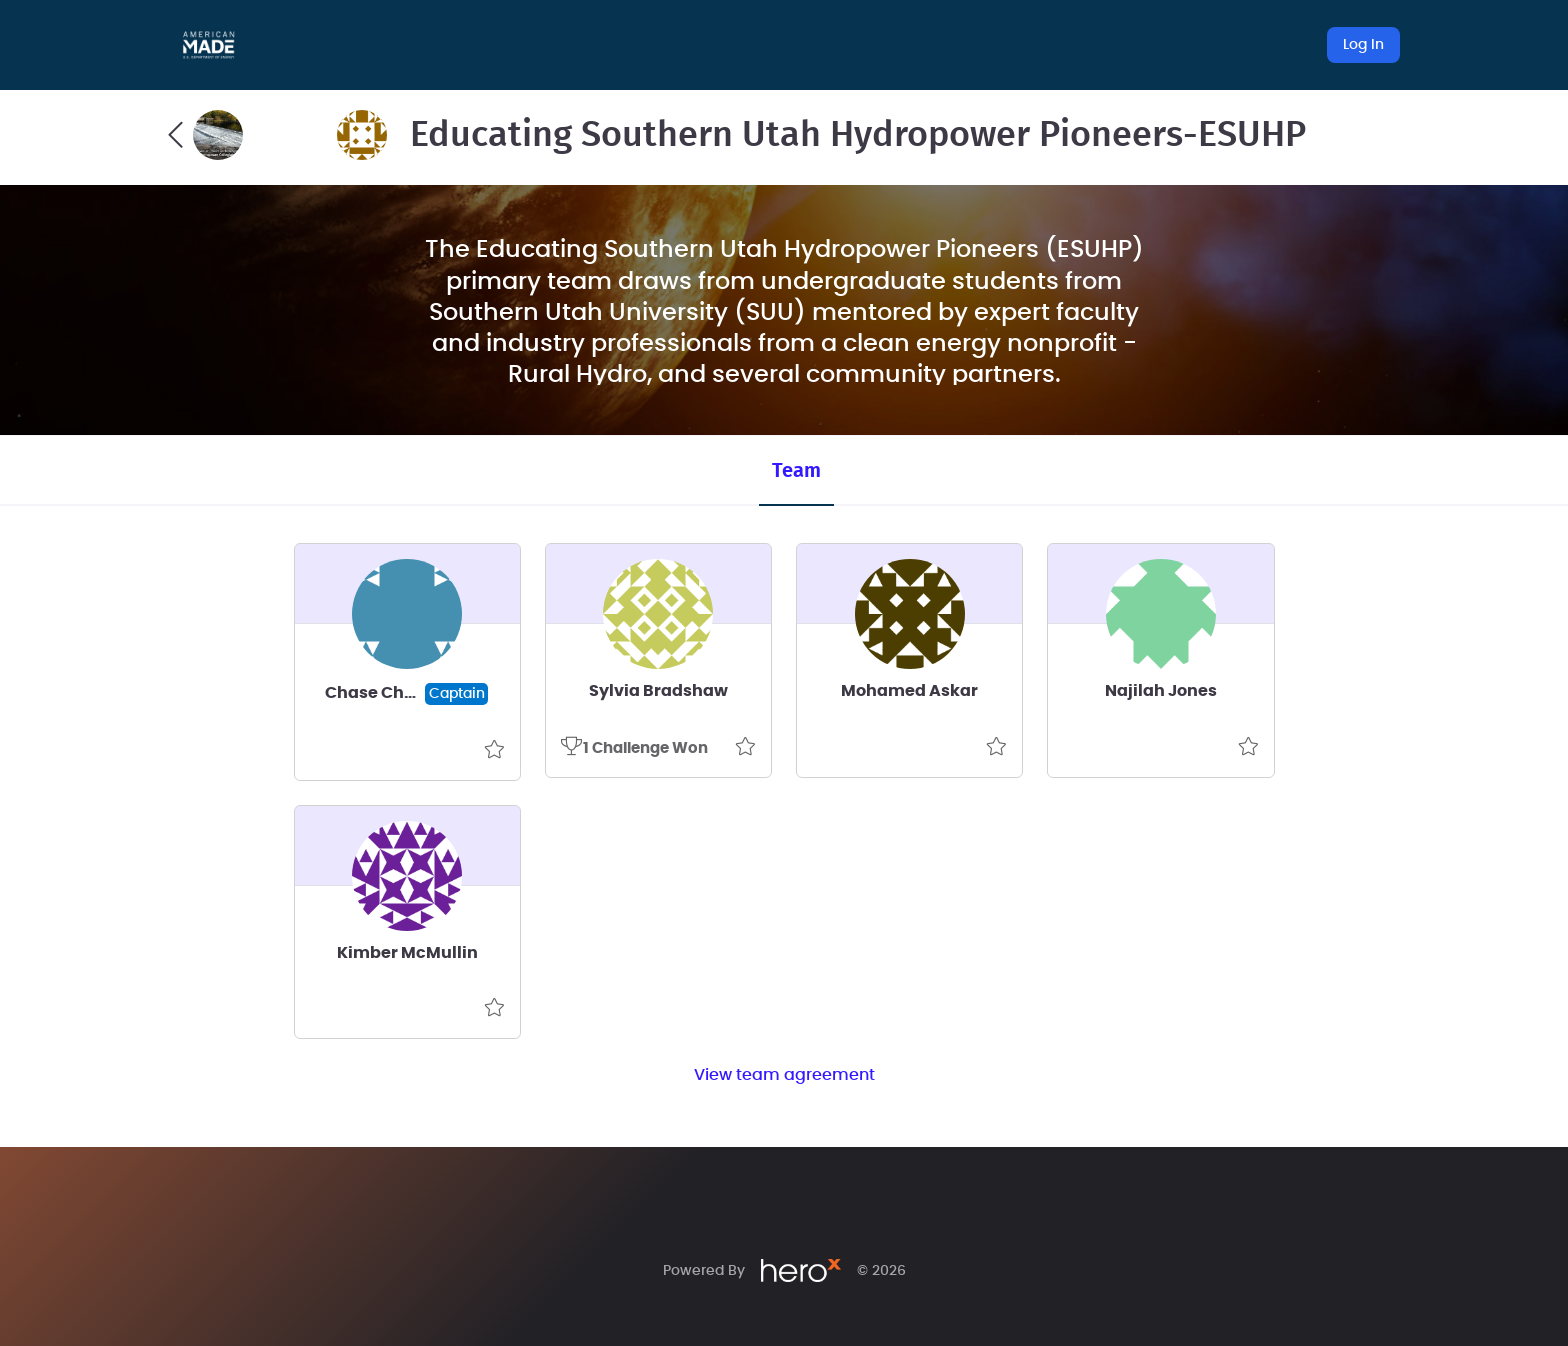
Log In (1363, 45)
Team (796, 471)
